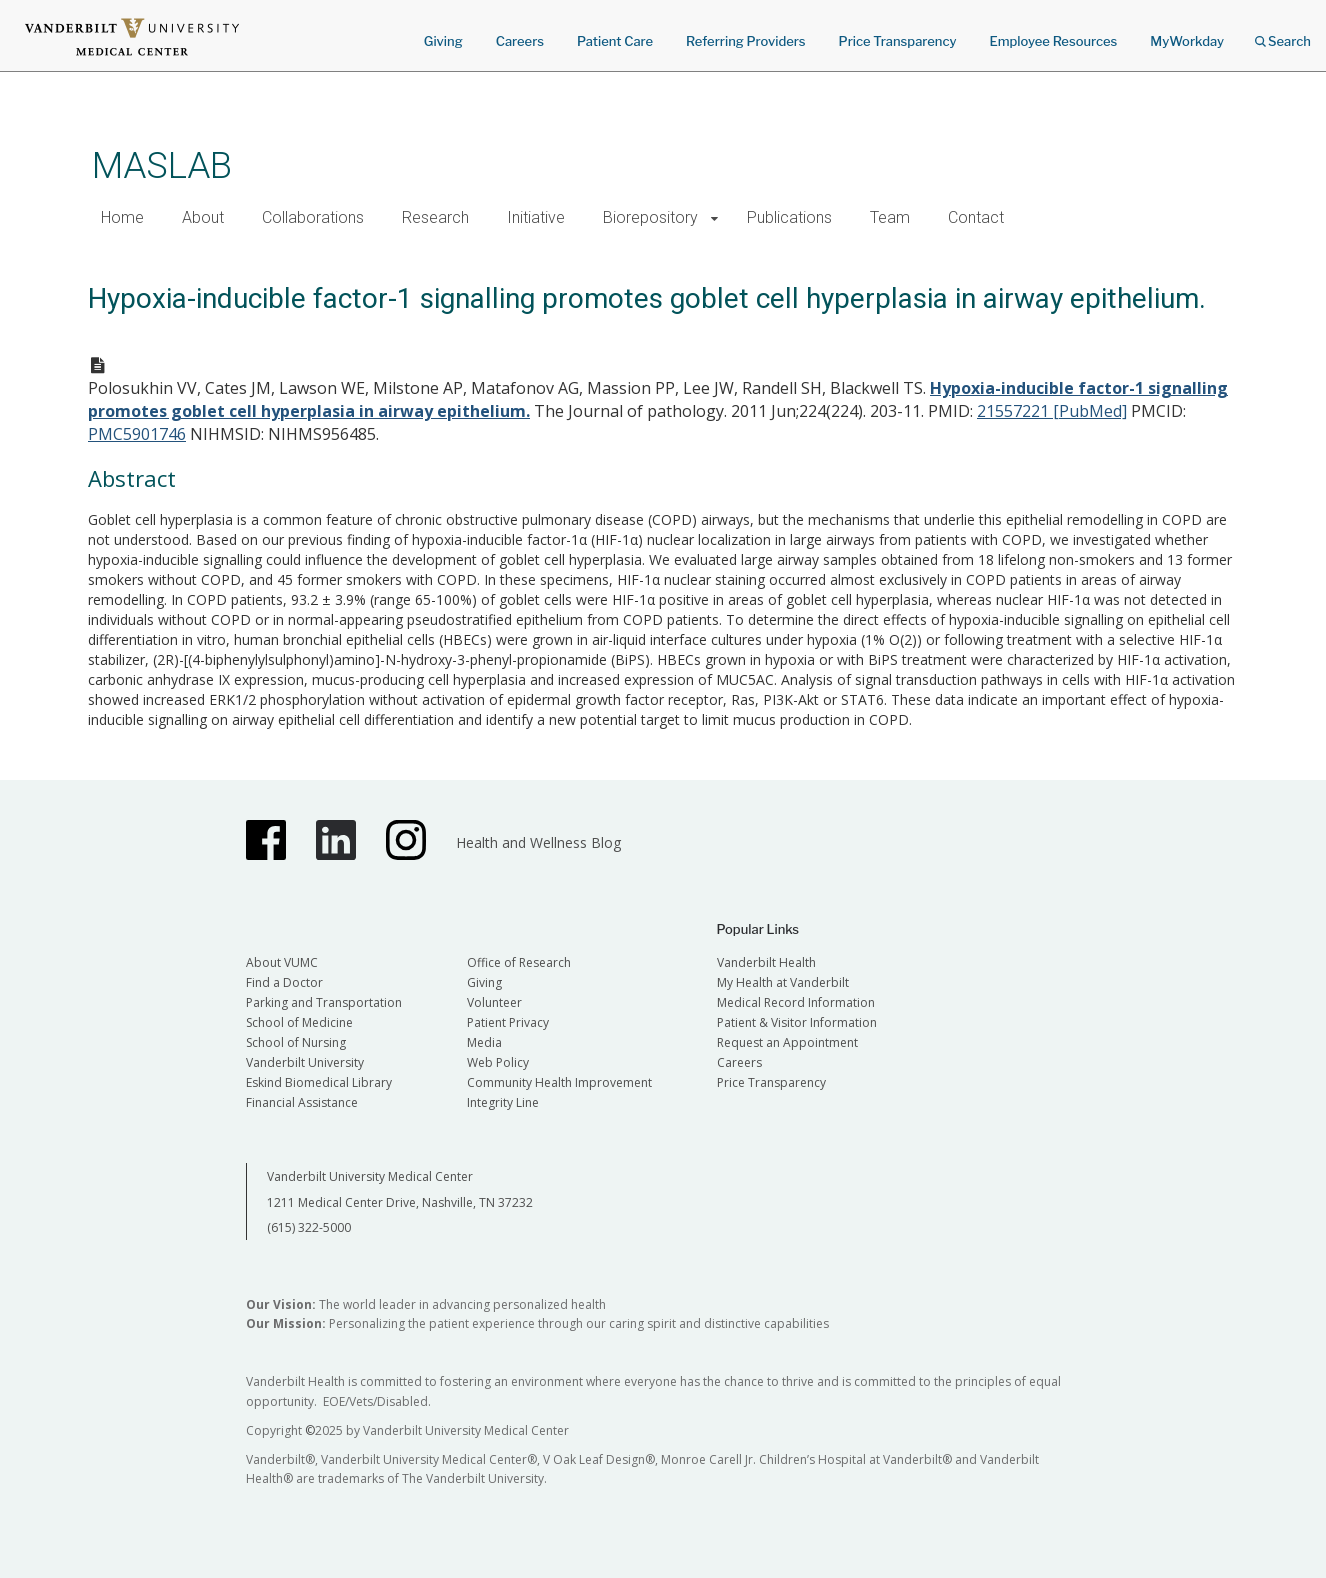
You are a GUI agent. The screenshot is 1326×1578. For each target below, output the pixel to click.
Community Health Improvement (559, 1082)
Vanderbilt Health (766, 962)
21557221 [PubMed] (1052, 411)
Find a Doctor (284, 982)
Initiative (536, 217)
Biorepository (650, 217)
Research (435, 217)
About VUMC (282, 962)
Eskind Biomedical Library (319, 1082)
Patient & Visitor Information (797, 1022)
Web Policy (498, 1062)
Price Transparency (898, 41)
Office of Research (519, 962)
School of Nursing (296, 1042)
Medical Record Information (796, 1002)
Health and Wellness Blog (538, 842)
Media (484, 1042)
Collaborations (313, 217)
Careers (520, 41)
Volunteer (494, 1002)
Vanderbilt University (305, 1062)
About (203, 217)
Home (122, 217)
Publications (789, 217)
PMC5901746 (137, 434)
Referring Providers (745, 41)
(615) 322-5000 (309, 1227)
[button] (714, 218)
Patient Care (615, 41)
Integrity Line (503, 1102)
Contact (976, 217)
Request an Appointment (787, 1042)
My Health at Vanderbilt (783, 982)
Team (890, 217)
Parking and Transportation (324, 1002)
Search (1283, 34)
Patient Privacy (508, 1022)
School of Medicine (299, 1022)
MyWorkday (1187, 41)
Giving (443, 41)
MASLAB (162, 165)
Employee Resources (1053, 41)
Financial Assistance (302, 1102)
